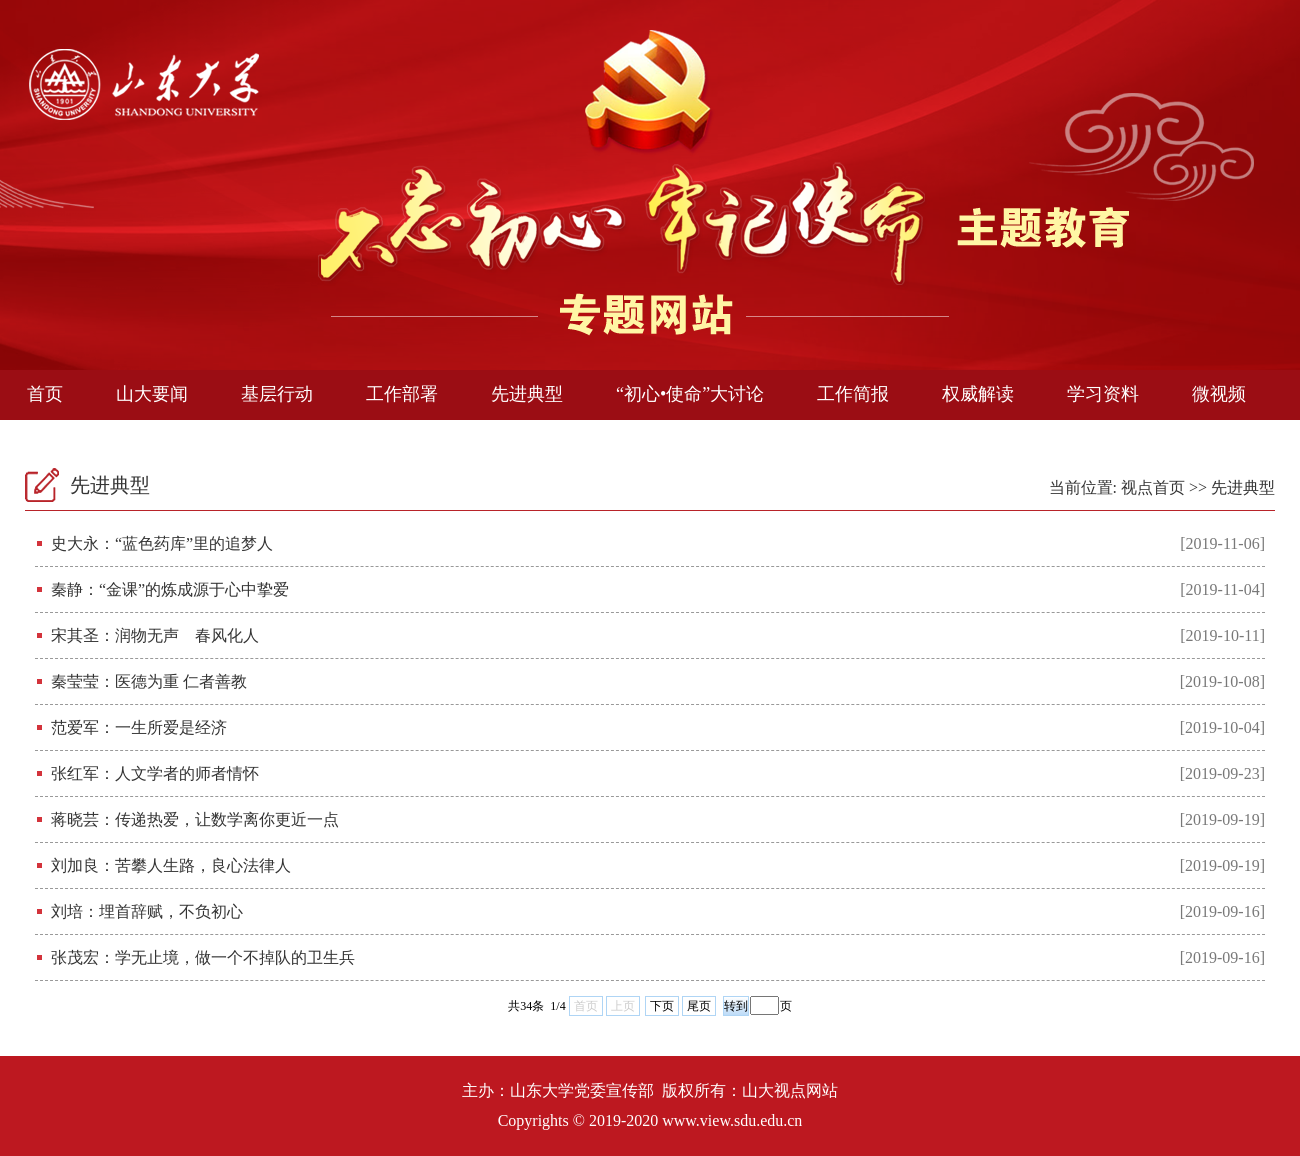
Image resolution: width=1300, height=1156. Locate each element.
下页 (662, 1006)
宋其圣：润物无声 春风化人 (155, 635)
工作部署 (402, 394)
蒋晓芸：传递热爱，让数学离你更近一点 (195, 819)
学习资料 (1103, 394)
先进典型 (527, 394)
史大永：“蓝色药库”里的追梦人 (162, 543)
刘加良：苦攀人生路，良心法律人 (171, 865)
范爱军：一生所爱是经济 (139, 727)
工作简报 (853, 394)
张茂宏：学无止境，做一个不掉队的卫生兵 (203, 957)
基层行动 (277, 394)
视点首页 (1153, 487)
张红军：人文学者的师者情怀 (155, 773)
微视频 (1219, 394)
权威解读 (978, 394)
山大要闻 (152, 394)
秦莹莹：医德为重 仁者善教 (149, 681)
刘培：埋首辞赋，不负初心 (147, 911)
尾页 (699, 1006)
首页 (45, 394)
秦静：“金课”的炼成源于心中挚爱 (170, 589)
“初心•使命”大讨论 (690, 394)
